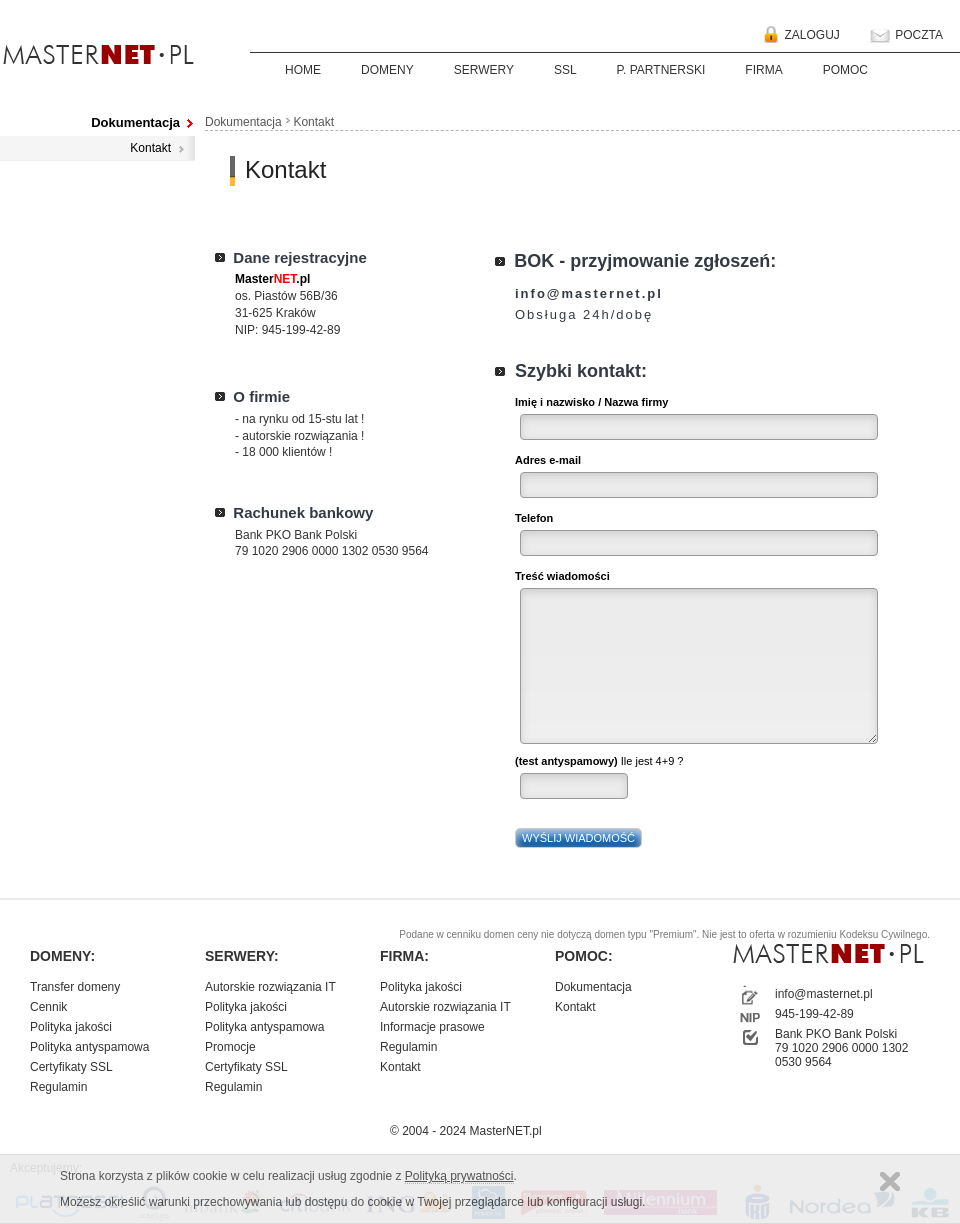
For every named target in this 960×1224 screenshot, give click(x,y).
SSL (565, 70)
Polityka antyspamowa (89, 1047)
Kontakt (150, 148)
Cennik (48, 1007)
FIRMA (763, 70)
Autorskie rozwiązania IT (270, 987)
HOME (303, 70)
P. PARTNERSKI (661, 70)
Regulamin (58, 1087)
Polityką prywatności (459, 1176)
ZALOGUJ (798, 36)
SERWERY (484, 70)
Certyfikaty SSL (71, 1067)
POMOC (845, 70)
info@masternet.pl (824, 994)
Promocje (230, 1047)
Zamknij (890, 1181)
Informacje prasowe (432, 1027)
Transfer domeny (75, 987)
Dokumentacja (135, 122)
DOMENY (387, 70)
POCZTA (905, 36)
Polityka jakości (71, 1027)
